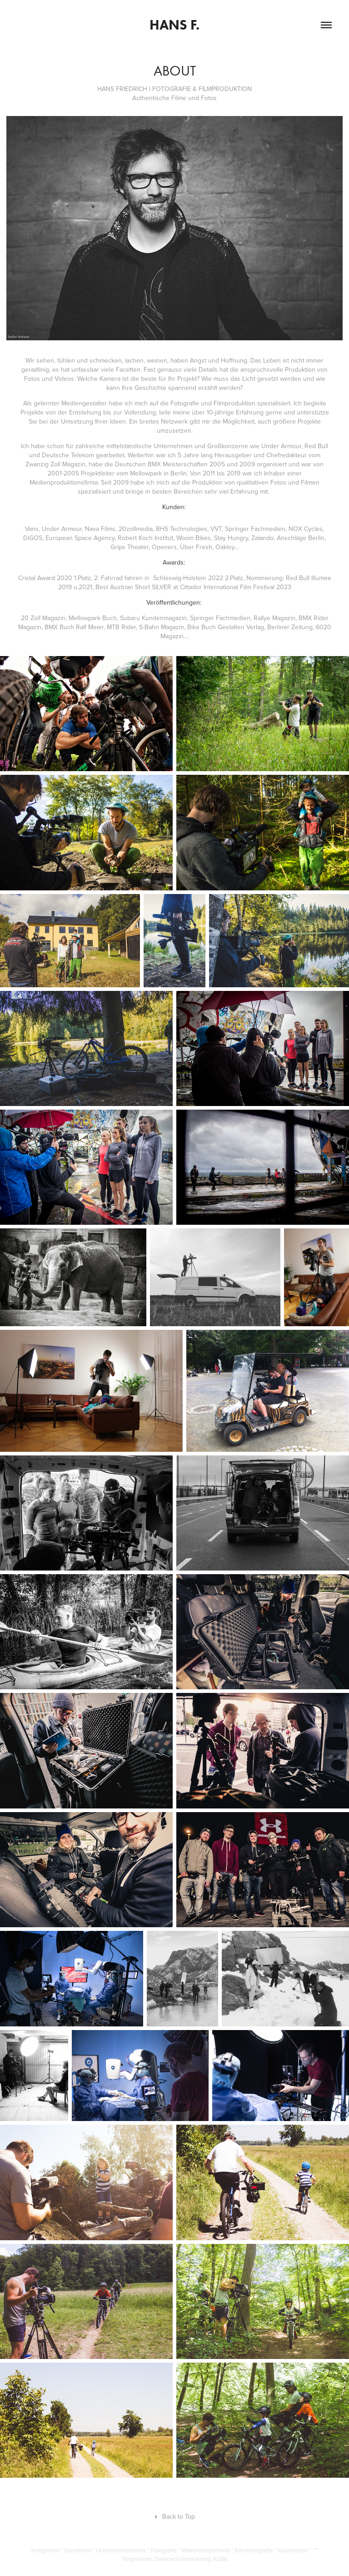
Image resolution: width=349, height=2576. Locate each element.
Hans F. (174, 24)
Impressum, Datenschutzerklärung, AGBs (176, 2559)
